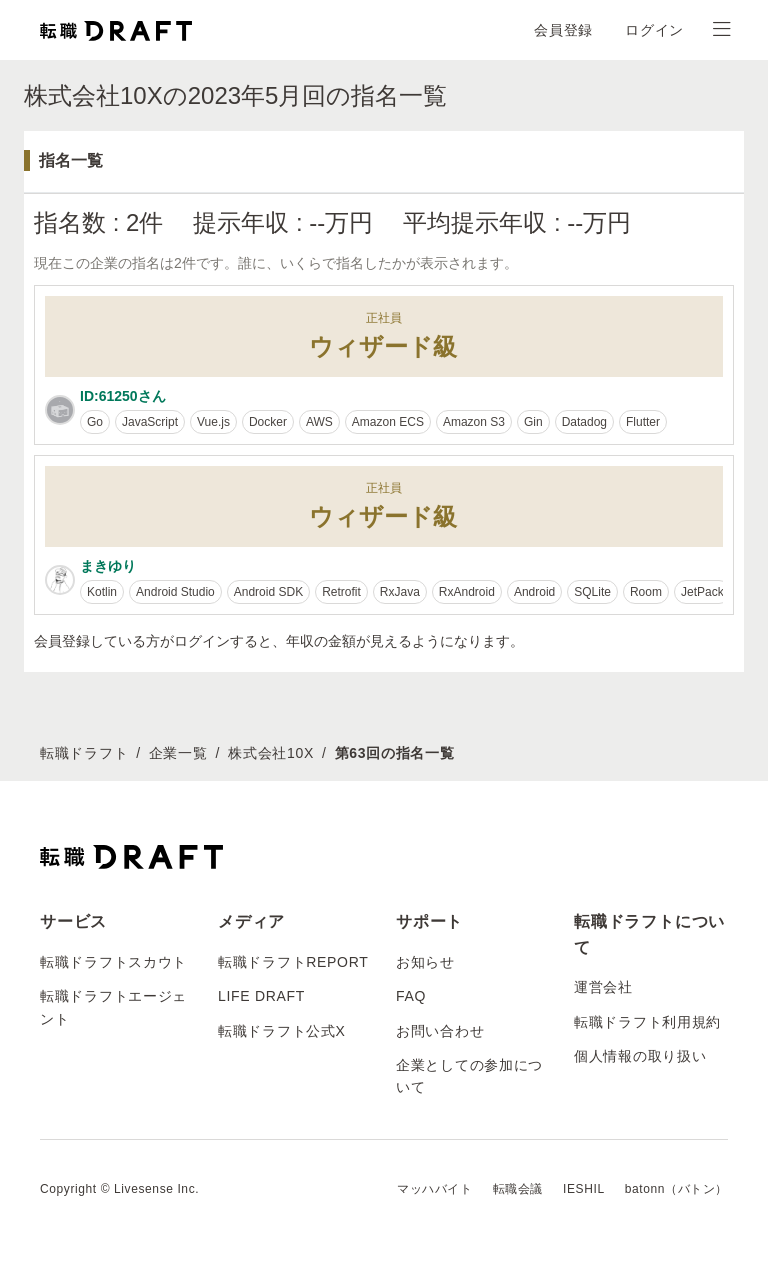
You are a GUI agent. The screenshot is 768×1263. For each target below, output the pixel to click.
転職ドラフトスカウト (113, 962)
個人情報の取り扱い (640, 1056)
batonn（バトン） (676, 1189)
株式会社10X (271, 753)
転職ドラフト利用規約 (647, 1022)
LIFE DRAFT (261, 996)
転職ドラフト (84, 753)
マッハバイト (435, 1189)
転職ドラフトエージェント (113, 1007)
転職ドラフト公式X (282, 1031)
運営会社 (603, 987)
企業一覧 (178, 753)
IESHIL (584, 1189)
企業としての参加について (469, 1076)
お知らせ (425, 962)
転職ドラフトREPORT (293, 962)
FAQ (411, 996)
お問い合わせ (440, 1031)
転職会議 (518, 1189)
